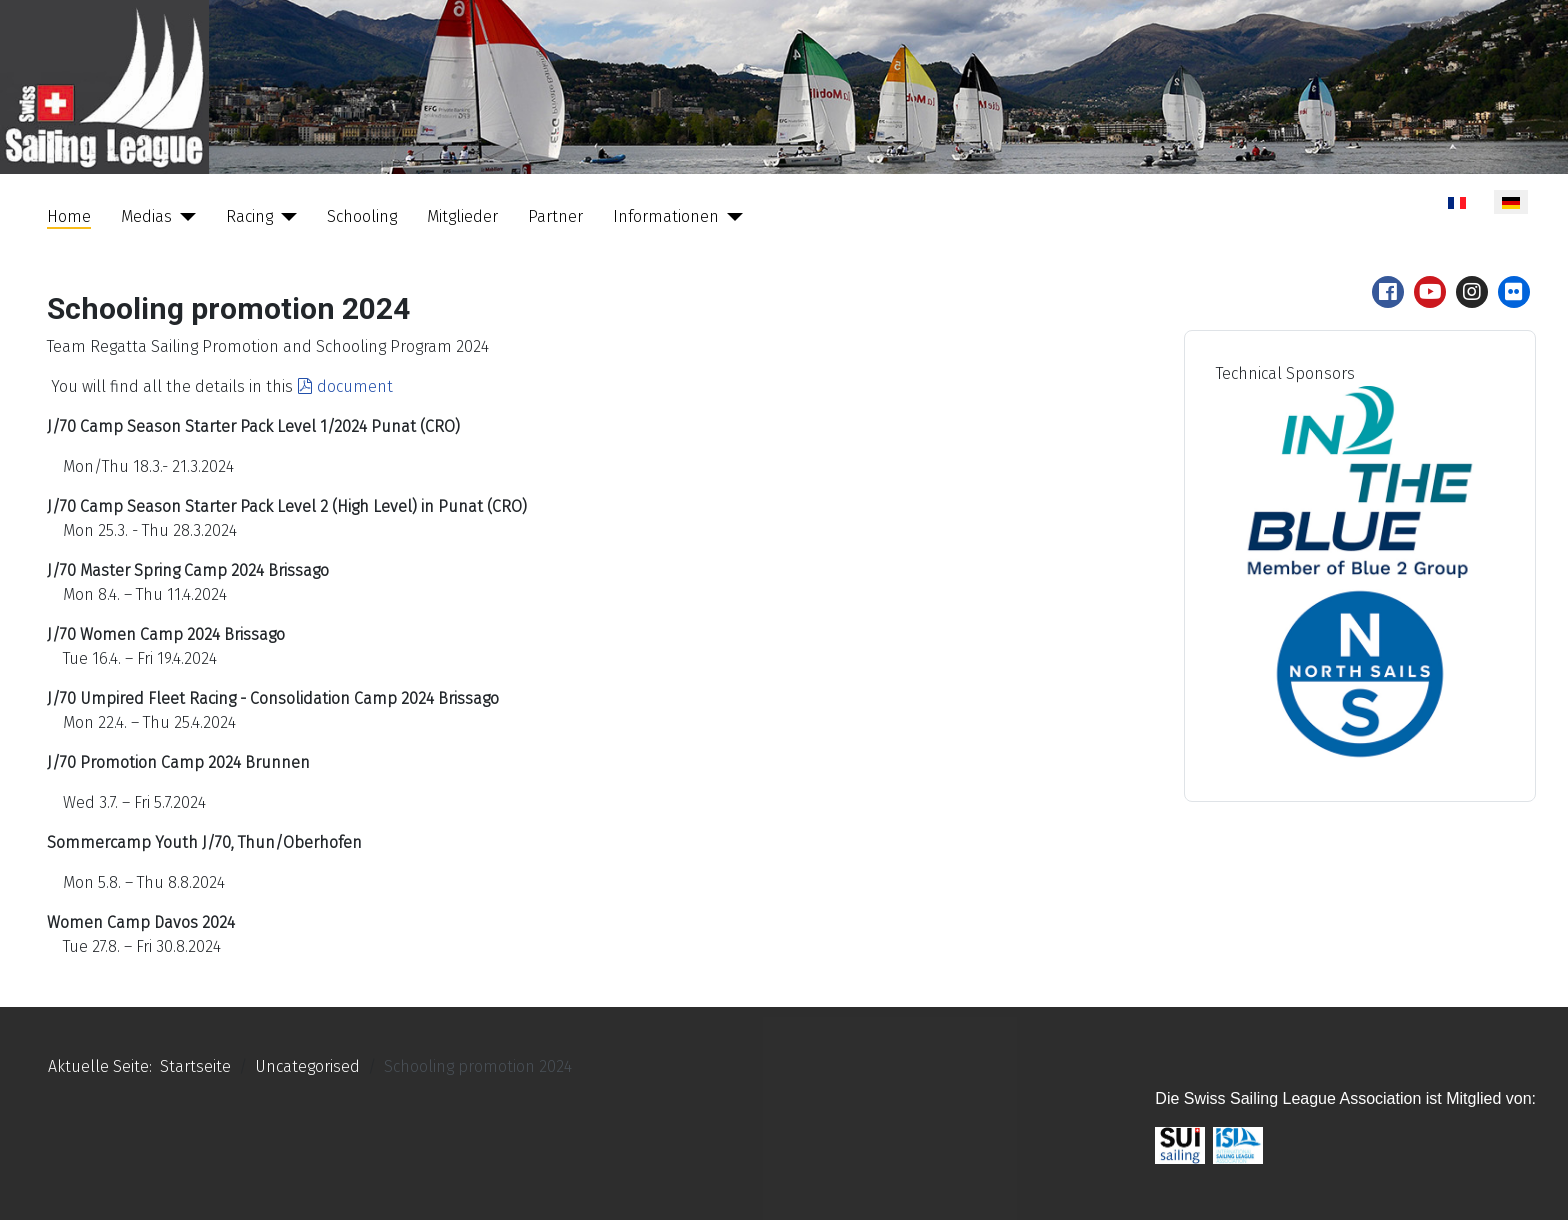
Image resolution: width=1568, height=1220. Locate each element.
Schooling (362, 216)
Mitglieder (462, 216)
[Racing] (285, 217)
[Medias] (184, 217)
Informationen (666, 216)
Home (69, 216)
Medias (146, 216)
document (345, 386)
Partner (555, 216)
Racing (249, 216)
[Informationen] (731, 217)
